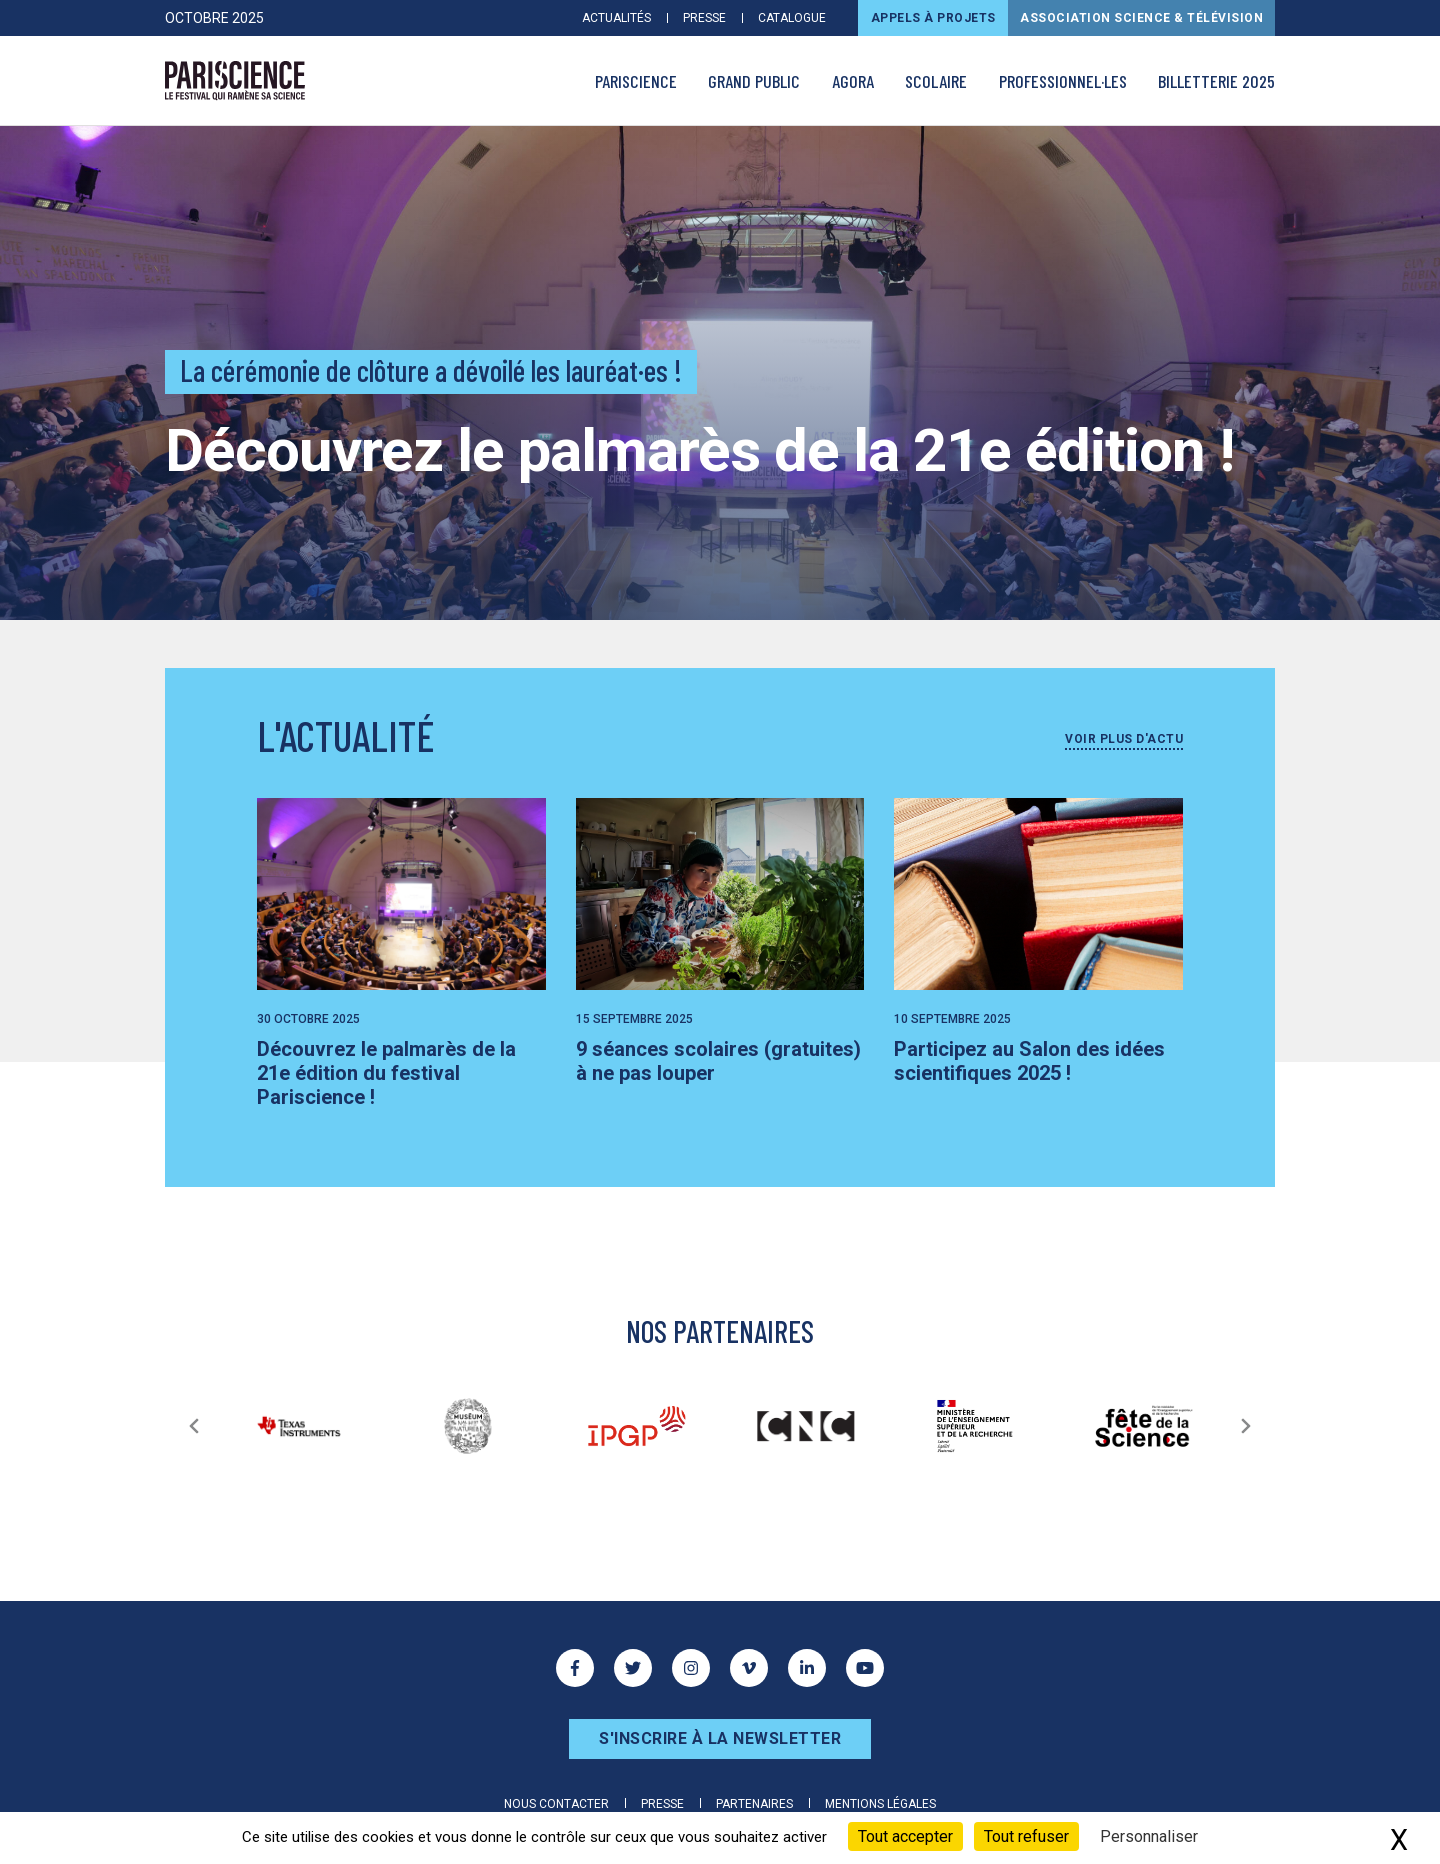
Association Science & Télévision (1141, 18)
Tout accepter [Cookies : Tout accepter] (905, 1836)
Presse (704, 18)
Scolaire (936, 81)
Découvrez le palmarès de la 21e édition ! (699, 450)
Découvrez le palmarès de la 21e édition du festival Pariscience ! (386, 1073)
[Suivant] (1246, 1426)
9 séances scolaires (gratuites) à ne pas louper (718, 1061)
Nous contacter (556, 1804)
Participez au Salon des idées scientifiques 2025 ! (1029, 1061)
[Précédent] (194, 1426)
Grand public (754, 81)
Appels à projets (933, 18)
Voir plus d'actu (1124, 739)
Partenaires (754, 1804)
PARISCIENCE (636, 81)
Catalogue (792, 18)
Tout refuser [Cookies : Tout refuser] (1026, 1836)
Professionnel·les (1063, 81)
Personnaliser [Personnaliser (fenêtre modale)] (1149, 1836)
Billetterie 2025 (1216, 81)
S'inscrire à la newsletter (720, 1738)
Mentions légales (880, 1804)
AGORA (853, 81)
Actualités (616, 18)
